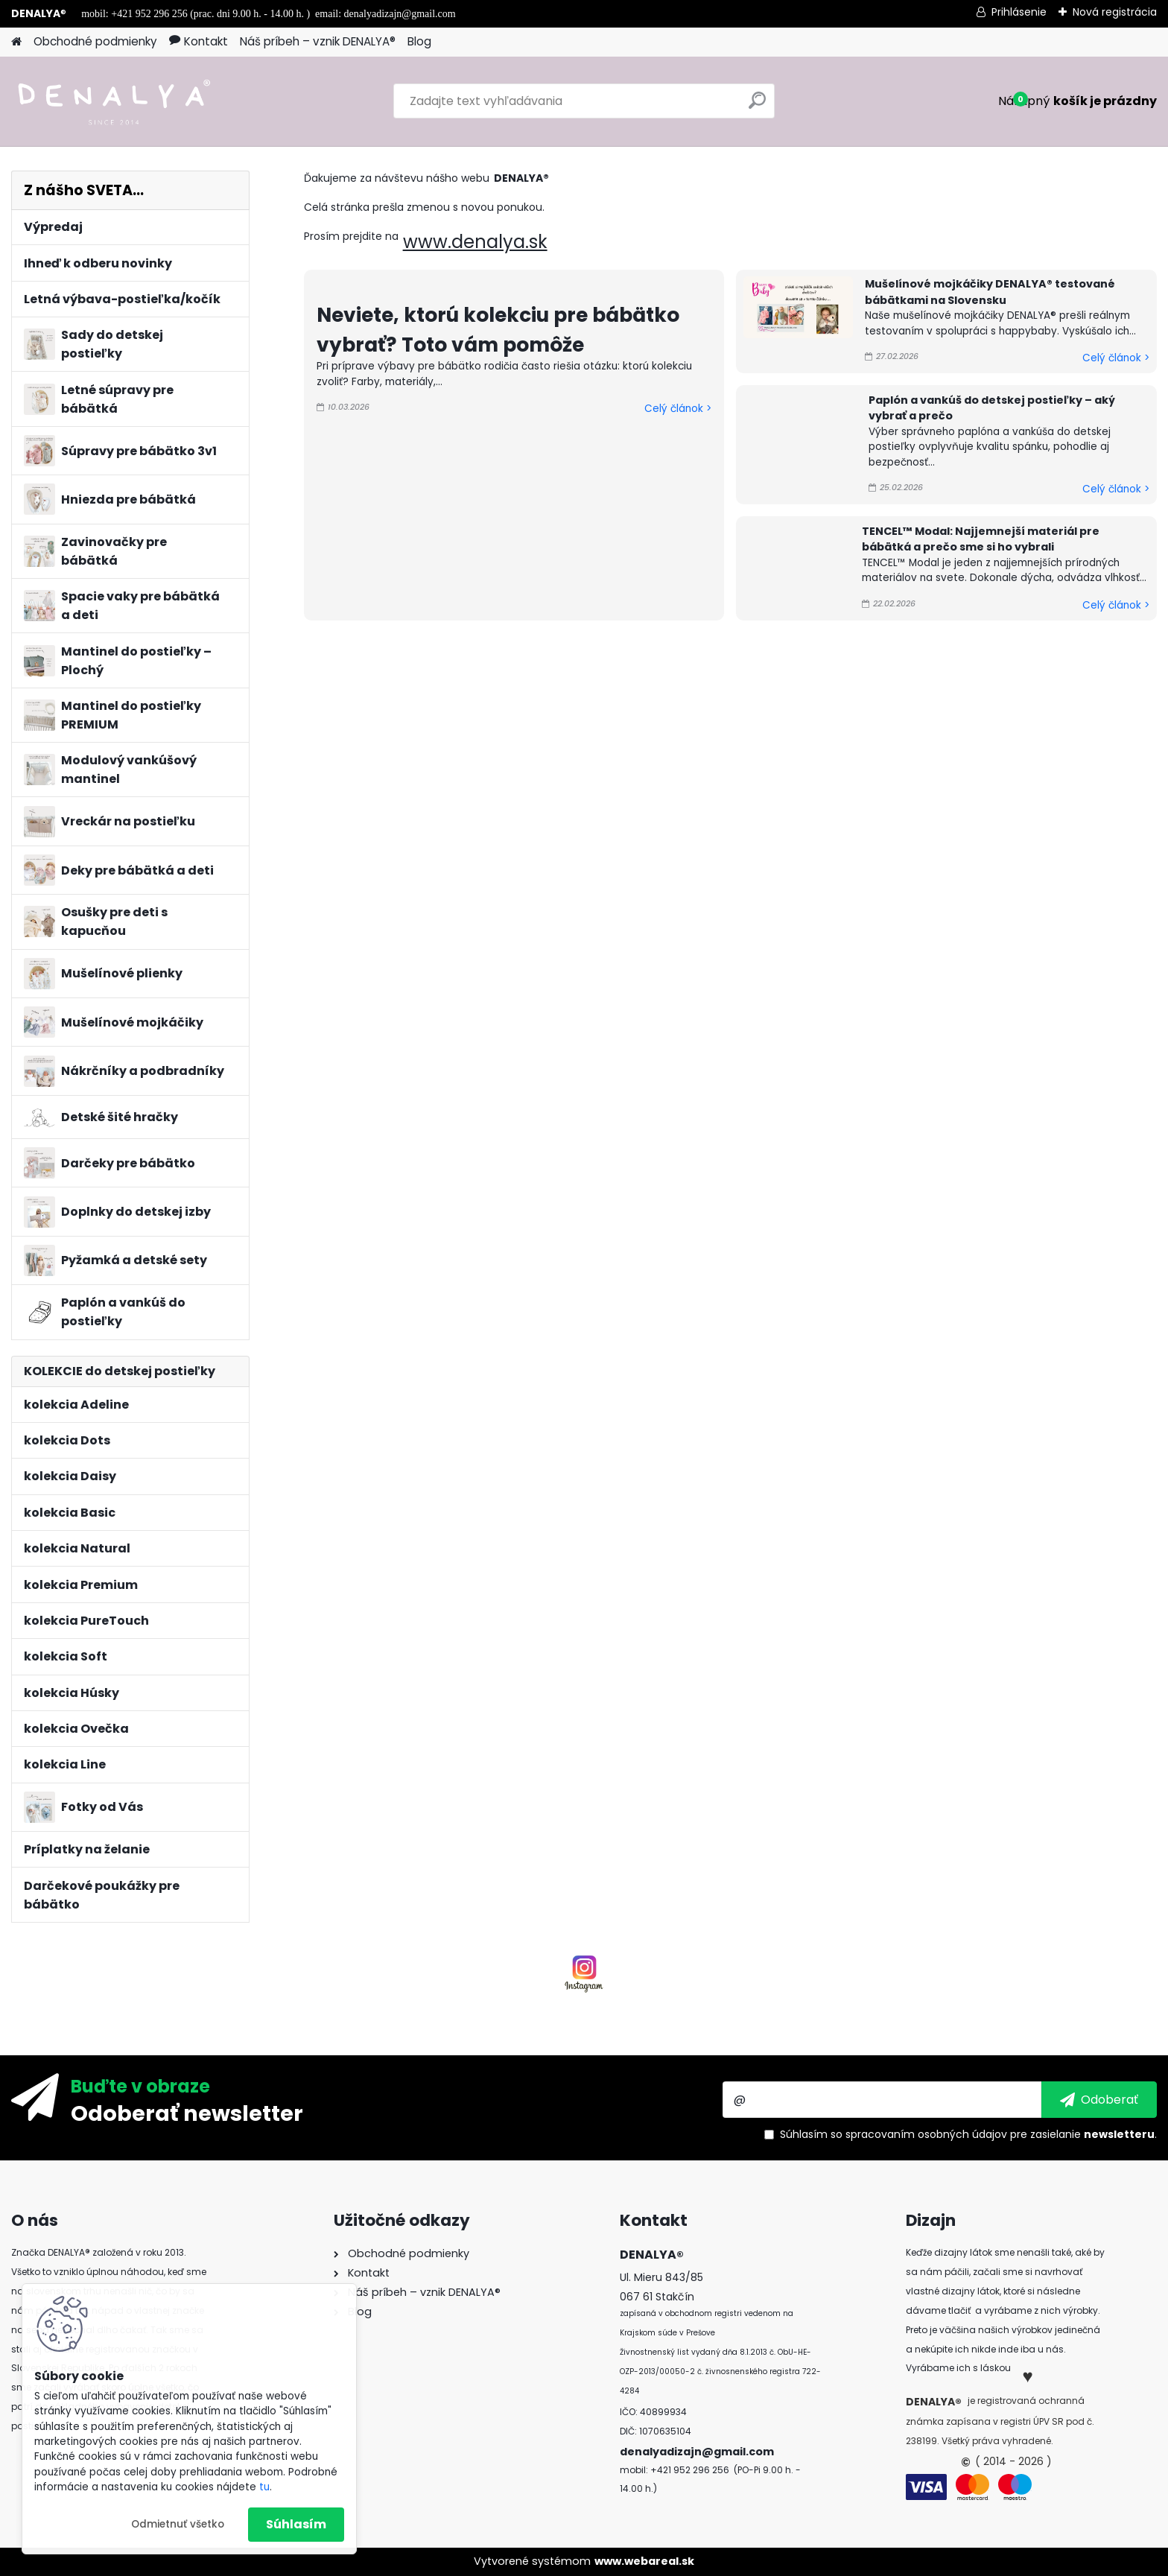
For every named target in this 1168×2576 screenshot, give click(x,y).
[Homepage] (16, 42)
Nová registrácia (1115, 11)
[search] (757, 106)
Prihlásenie (1019, 11)
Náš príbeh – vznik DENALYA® (318, 41)
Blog (419, 41)
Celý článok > (677, 409)
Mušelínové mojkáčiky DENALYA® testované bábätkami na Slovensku (990, 292)
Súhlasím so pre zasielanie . (968, 2134)
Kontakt (198, 41)
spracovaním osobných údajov (926, 2134)
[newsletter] (1099, 2099)
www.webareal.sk (644, 2561)
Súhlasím (296, 2524)
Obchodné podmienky (95, 41)
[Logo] (113, 101)
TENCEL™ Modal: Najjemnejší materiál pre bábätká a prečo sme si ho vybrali (980, 539)
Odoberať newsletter (187, 2112)
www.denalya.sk (475, 241)
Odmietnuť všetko (177, 2524)
